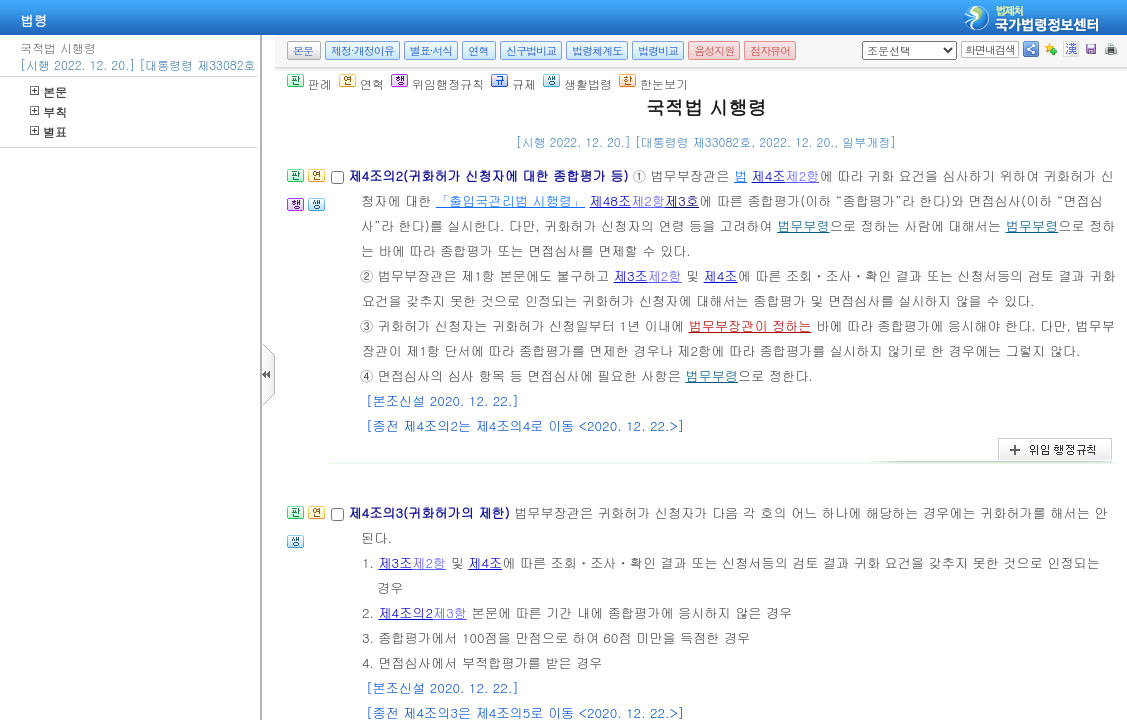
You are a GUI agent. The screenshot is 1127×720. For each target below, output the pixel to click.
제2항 (802, 175)
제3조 (631, 275)
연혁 (478, 50)
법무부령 (803, 225)
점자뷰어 (770, 50)
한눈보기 (653, 83)
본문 (48, 91)
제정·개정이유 (362, 50)
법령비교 (658, 50)
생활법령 (577, 83)
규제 (513, 83)
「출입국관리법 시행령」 (510, 200)
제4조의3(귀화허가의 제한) (431, 512)
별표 (48, 131)
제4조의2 (405, 612)
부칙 (48, 111)
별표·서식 (431, 50)
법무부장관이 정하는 (749, 325)
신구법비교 (531, 50)
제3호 (682, 200)
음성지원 (714, 50)
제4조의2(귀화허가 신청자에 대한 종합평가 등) (490, 175)
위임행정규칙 (437, 83)
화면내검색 (990, 49)
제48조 (611, 200)
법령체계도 (597, 50)
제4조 (768, 175)
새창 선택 (868, 41)
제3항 (450, 612)
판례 (309, 83)
